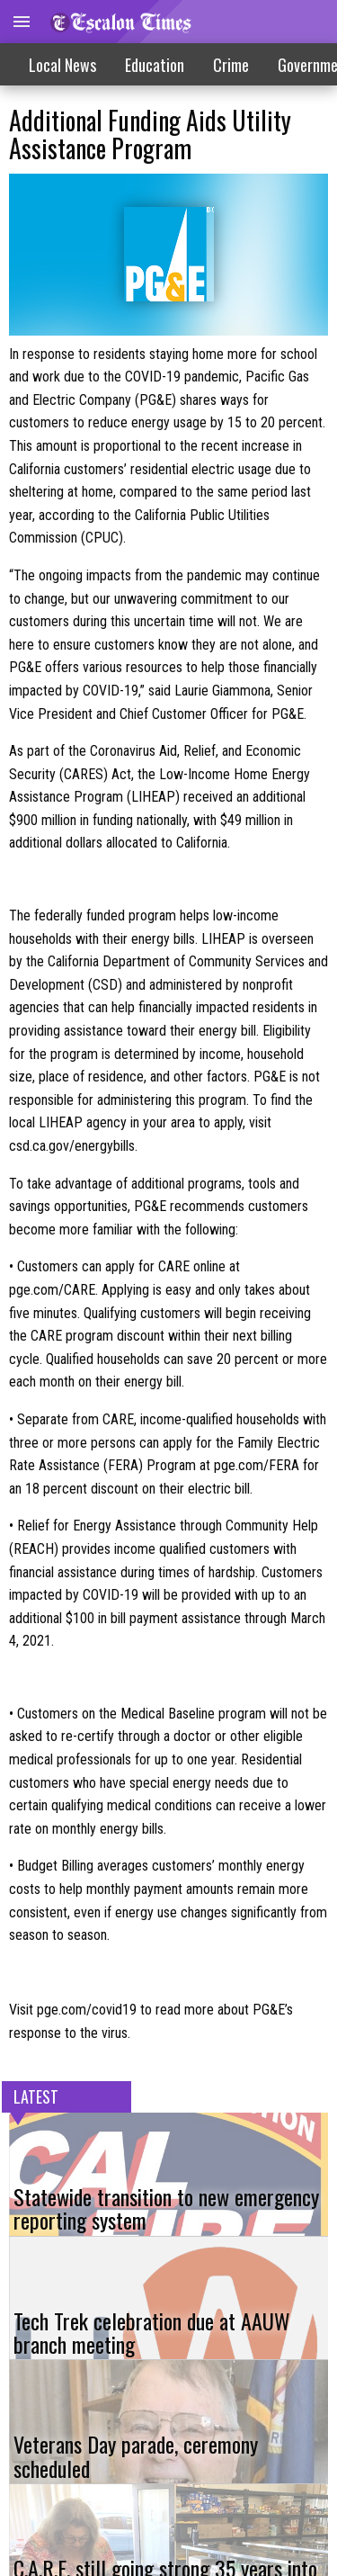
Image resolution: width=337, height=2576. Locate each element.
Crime (231, 64)
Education (154, 64)
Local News (62, 64)
